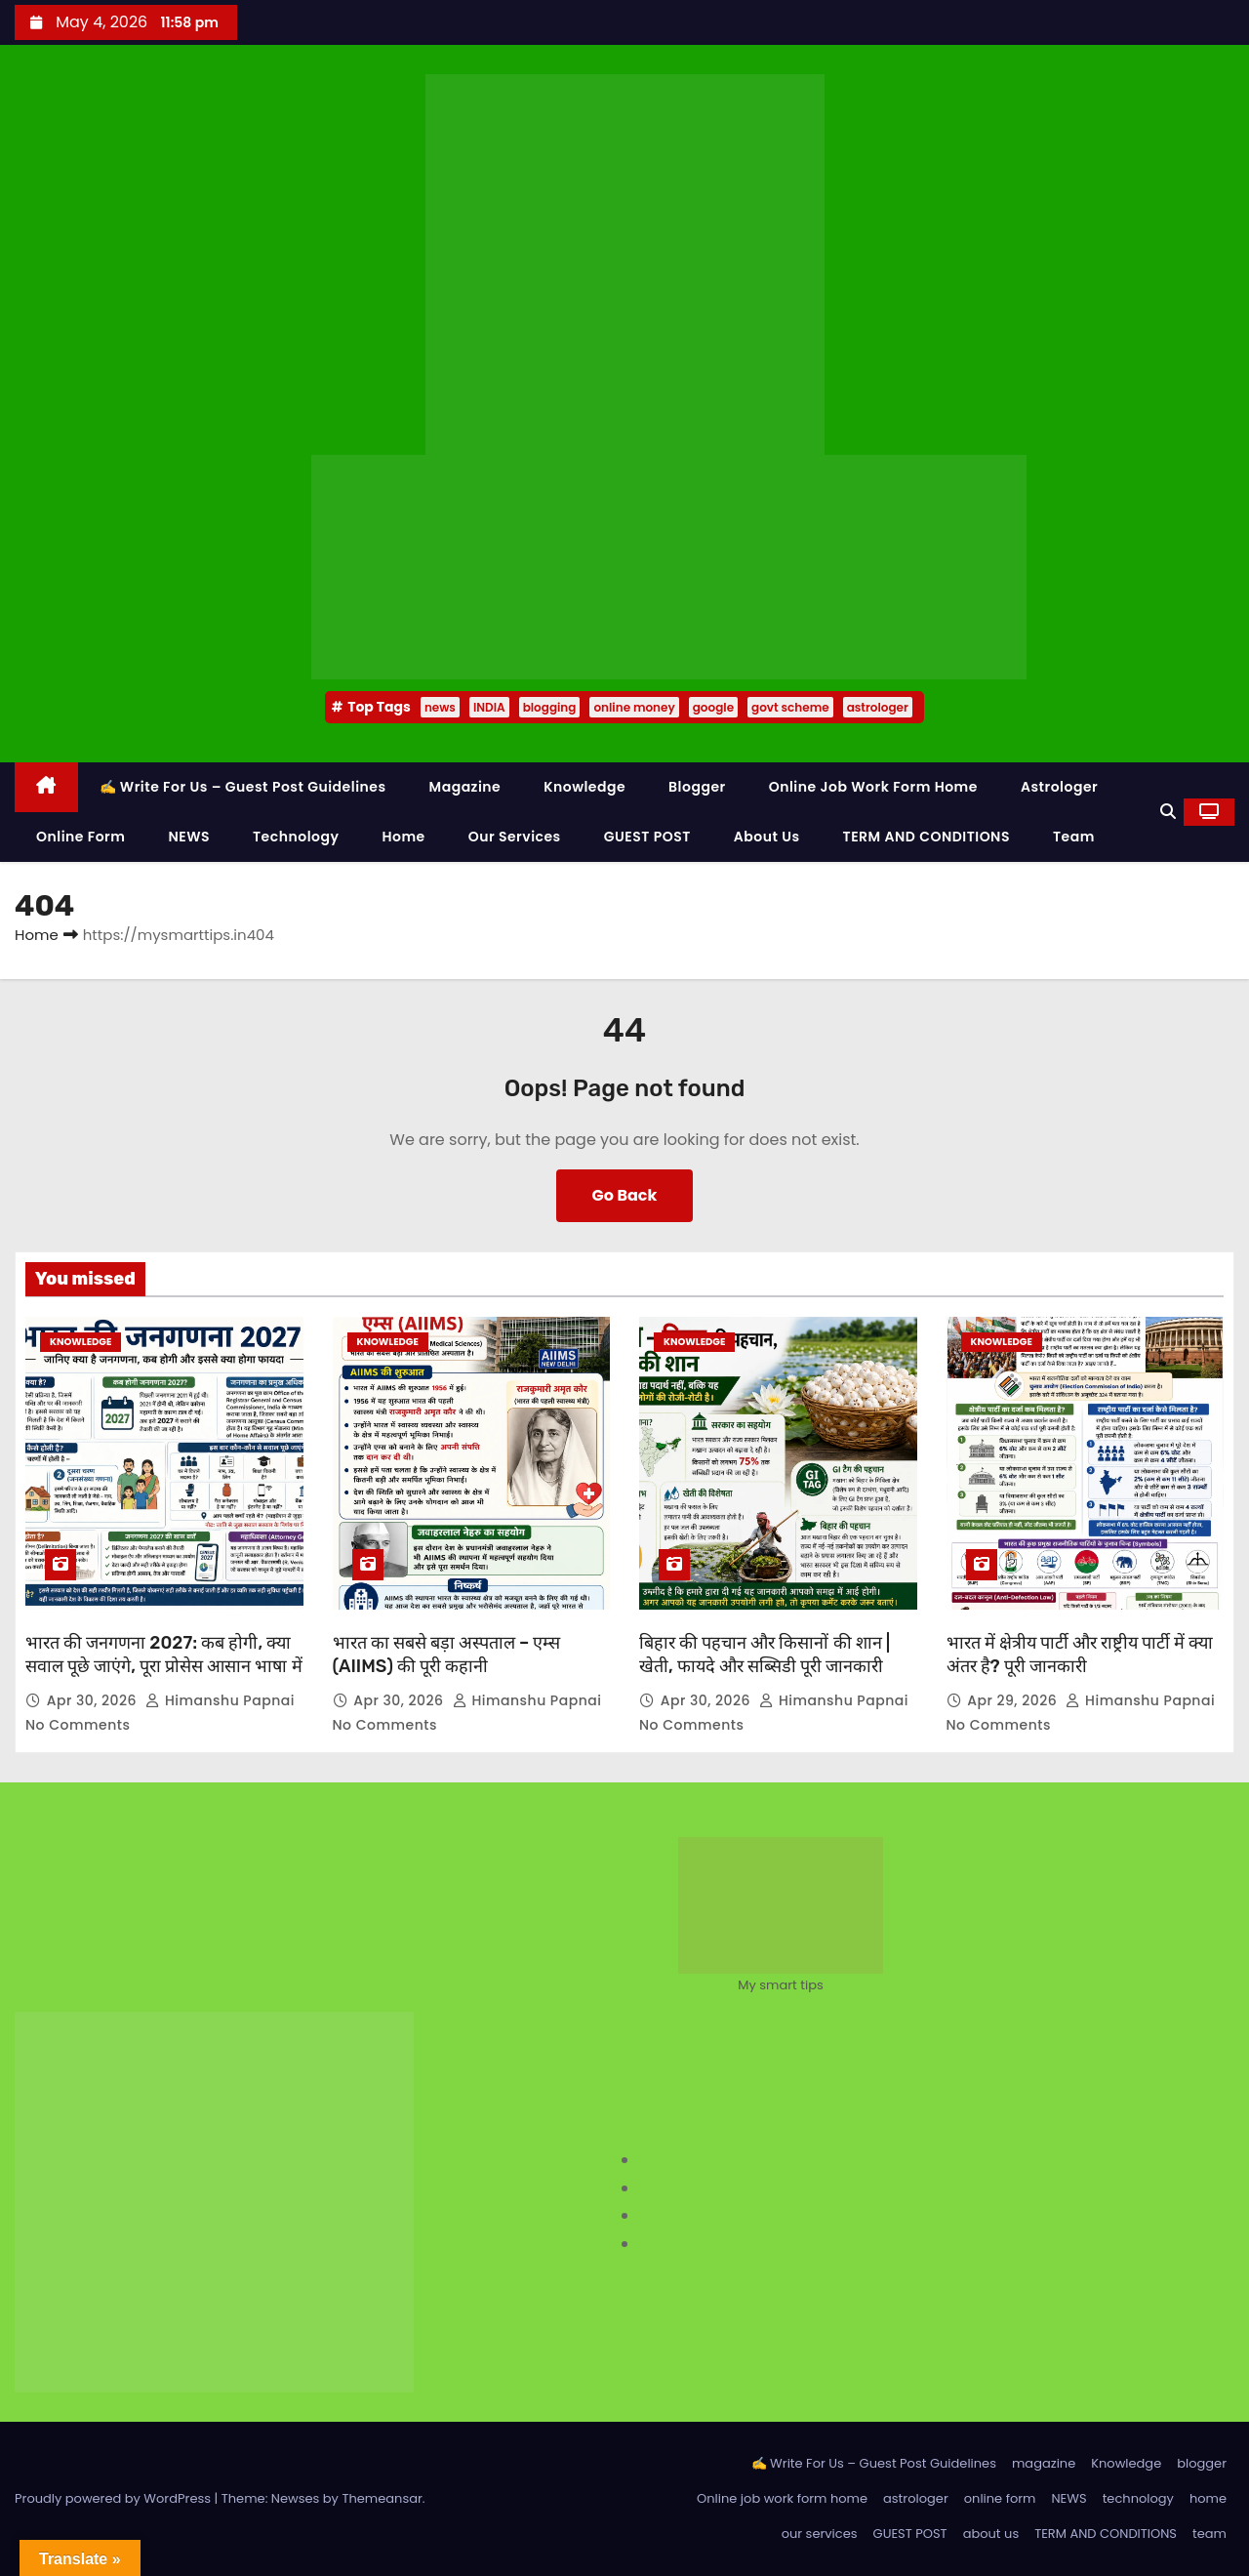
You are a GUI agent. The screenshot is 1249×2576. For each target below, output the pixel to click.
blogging (550, 707)
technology (296, 836)
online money (633, 707)
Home (37, 934)
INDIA (489, 707)
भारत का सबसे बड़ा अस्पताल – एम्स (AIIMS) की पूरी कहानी (447, 1654)
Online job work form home (873, 787)
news (440, 707)
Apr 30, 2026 (94, 1700)
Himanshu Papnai (222, 1700)
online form (80, 836)
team (1074, 836)
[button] (1168, 811)
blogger (697, 787)
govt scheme (790, 707)
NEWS (189, 836)
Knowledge (584, 787)
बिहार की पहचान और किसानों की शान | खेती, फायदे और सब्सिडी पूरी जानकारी (764, 1654)
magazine (465, 787)
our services (514, 836)
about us (767, 836)
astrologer (877, 707)
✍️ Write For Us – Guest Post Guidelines (243, 787)
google (713, 707)
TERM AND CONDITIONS (926, 836)
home (403, 836)
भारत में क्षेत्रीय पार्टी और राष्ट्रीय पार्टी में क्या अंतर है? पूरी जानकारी (1080, 1654)
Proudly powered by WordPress (115, 2498)
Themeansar (382, 2498)
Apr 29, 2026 (1014, 1700)
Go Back (625, 1195)
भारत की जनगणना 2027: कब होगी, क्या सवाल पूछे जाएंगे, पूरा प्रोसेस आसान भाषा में (163, 1654)
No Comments (77, 1725)
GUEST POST (647, 836)
